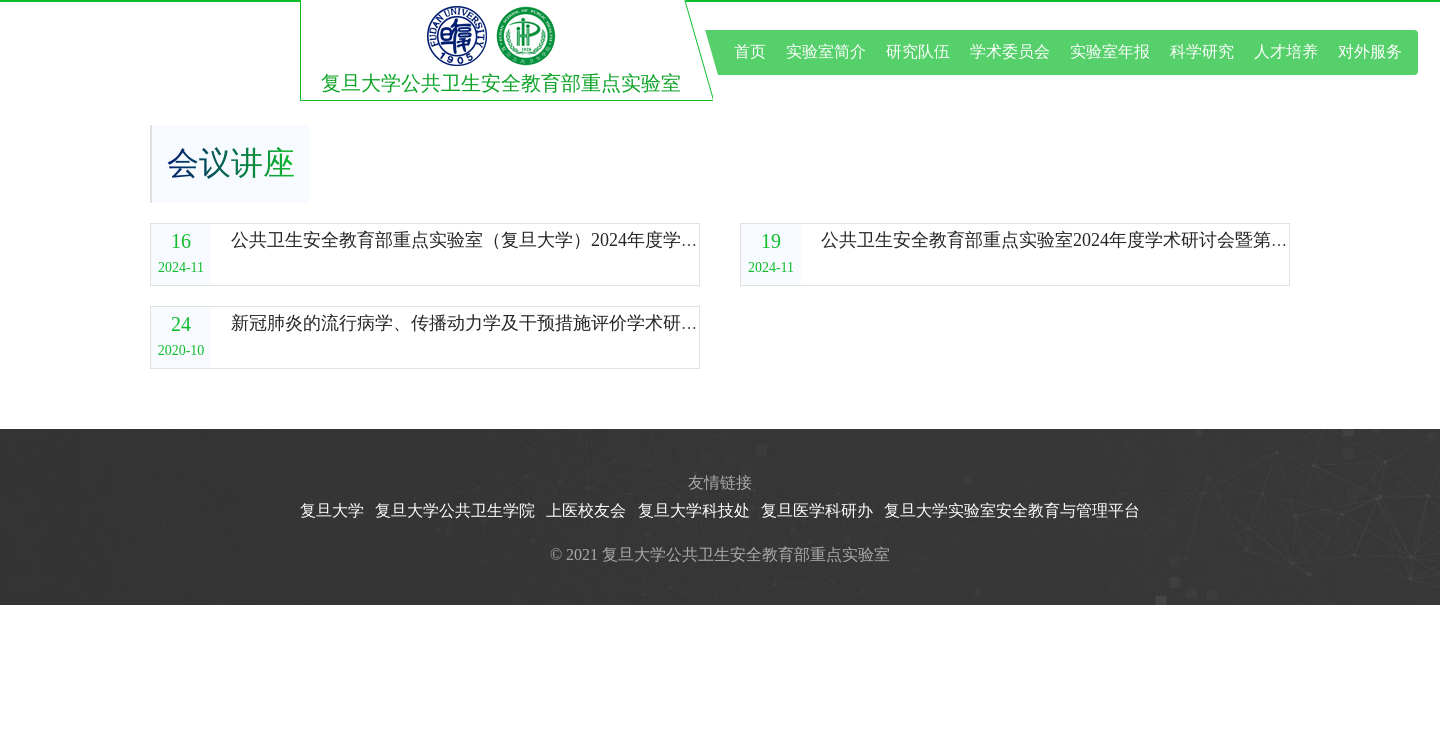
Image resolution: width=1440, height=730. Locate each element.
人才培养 (1286, 51)
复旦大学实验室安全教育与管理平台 (1012, 510)
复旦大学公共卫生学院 (455, 510)
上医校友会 (586, 510)
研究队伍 (918, 51)
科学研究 (1202, 51)
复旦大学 (332, 510)
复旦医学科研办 (817, 510)
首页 (750, 51)
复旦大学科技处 (694, 510)
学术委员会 (1010, 51)
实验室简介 (826, 51)
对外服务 (1370, 51)
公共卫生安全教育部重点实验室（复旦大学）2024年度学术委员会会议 (510, 240)
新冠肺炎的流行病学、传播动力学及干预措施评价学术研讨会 (474, 323)
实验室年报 (1110, 51)
